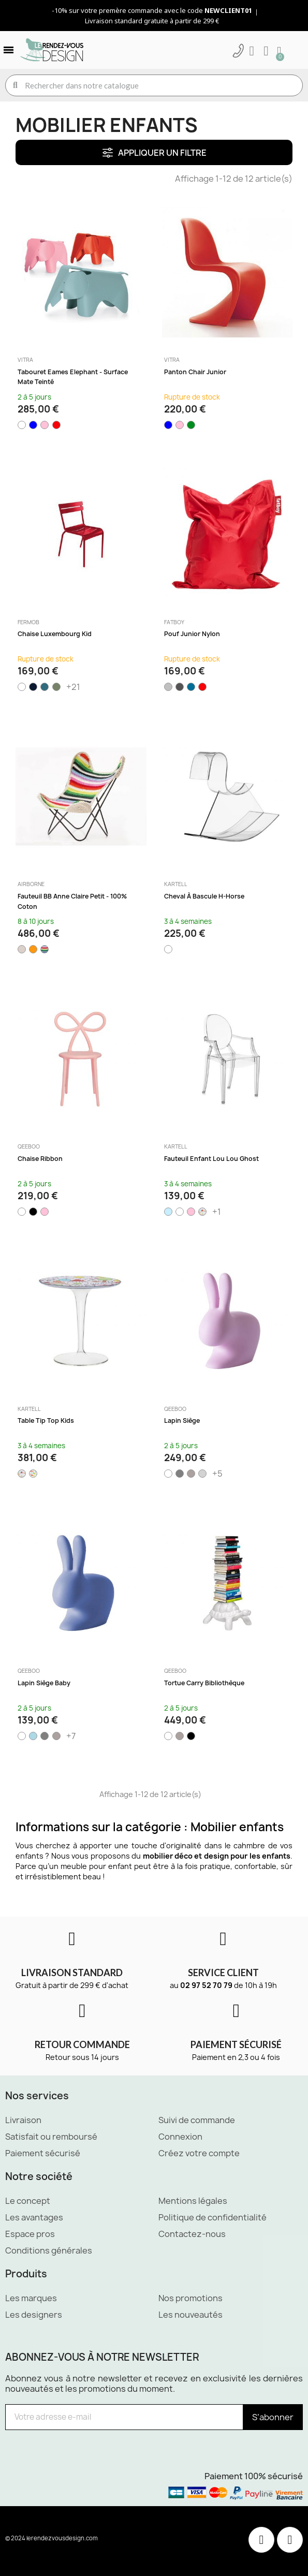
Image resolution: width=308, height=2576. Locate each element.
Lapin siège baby (44, 1683)
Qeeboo (29, 1146)
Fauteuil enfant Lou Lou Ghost (211, 1158)
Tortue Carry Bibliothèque (204, 1683)
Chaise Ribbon (40, 1158)
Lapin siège (182, 1420)
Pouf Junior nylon (192, 633)
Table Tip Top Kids (46, 1420)
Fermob (28, 622)
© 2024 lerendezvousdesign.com (51, 2538)
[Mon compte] (251, 51)
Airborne (31, 884)
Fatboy (174, 622)
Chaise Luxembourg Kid (55, 633)
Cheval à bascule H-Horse (204, 896)
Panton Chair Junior (195, 371)
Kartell (175, 884)
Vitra (25, 359)
